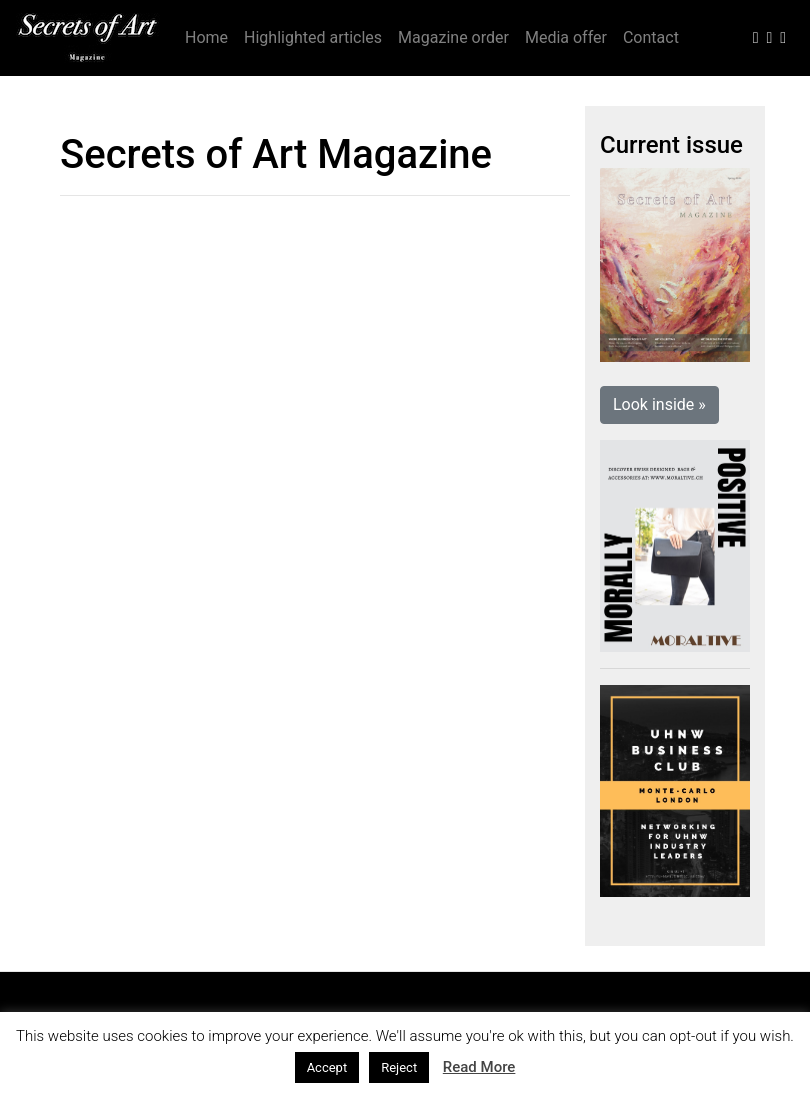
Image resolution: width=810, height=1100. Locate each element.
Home (206, 37)
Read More (479, 1067)
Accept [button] (327, 1067)
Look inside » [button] (659, 404)
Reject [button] (399, 1067)
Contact (651, 37)
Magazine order (453, 37)
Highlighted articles (313, 37)
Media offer (566, 37)
